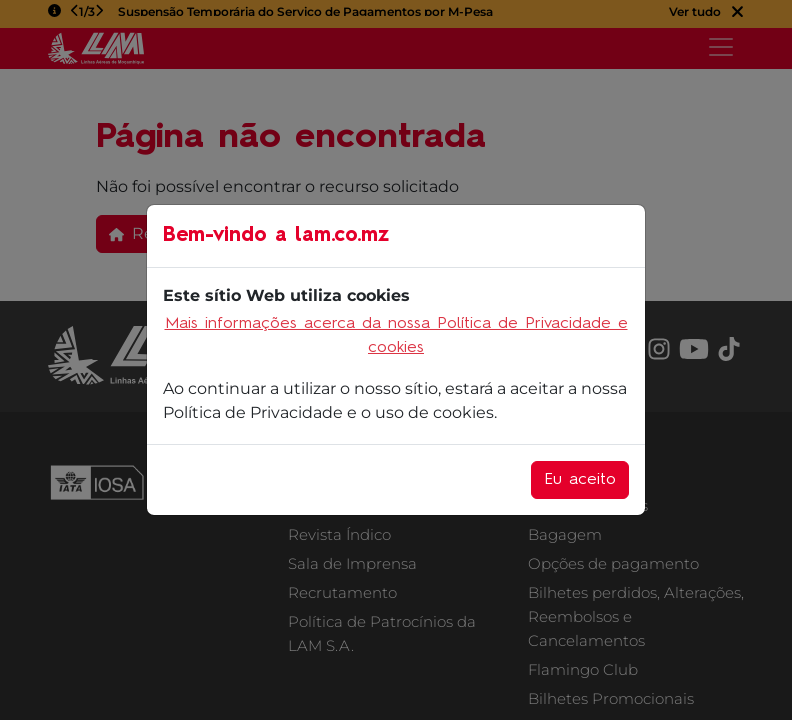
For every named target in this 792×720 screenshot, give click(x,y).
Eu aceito (580, 480)
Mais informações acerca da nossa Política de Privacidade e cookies (396, 336)
